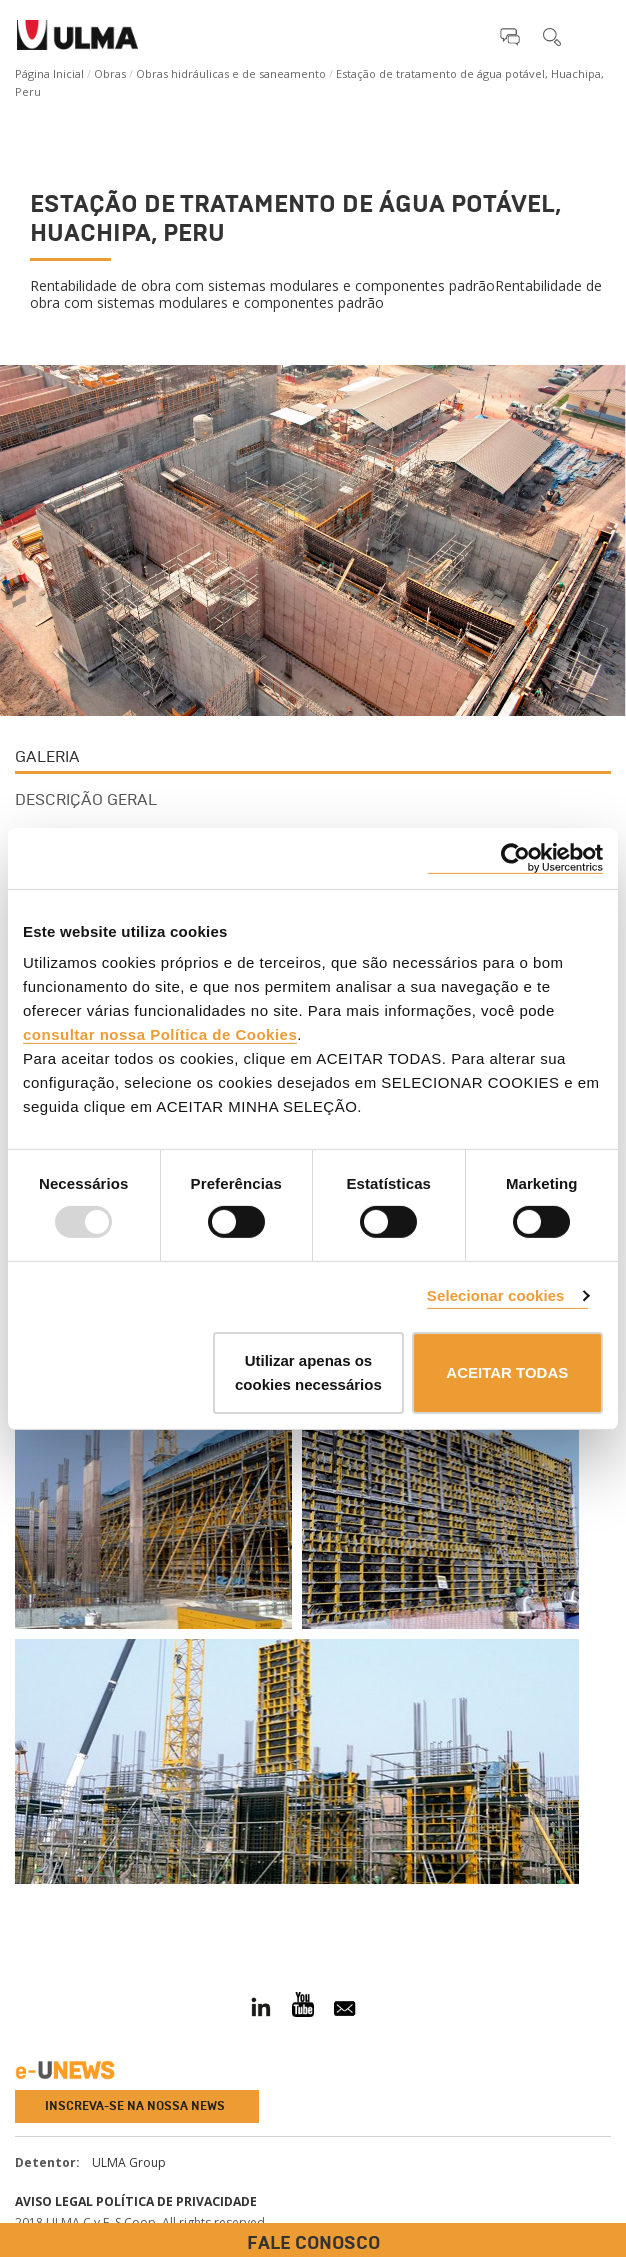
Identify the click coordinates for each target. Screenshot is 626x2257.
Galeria (47, 756)
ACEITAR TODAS (507, 1372)
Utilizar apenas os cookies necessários (308, 1372)
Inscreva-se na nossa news (135, 2106)
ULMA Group (129, 2162)
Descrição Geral (86, 799)
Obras (110, 73)
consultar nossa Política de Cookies (160, 1034)
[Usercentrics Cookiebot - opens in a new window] (515, 857)
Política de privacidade (176, 2201)
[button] (510, 36)
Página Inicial (49, 73)
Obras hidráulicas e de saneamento (231, 73)
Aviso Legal (54, 2201)
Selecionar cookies (496, 1295)
